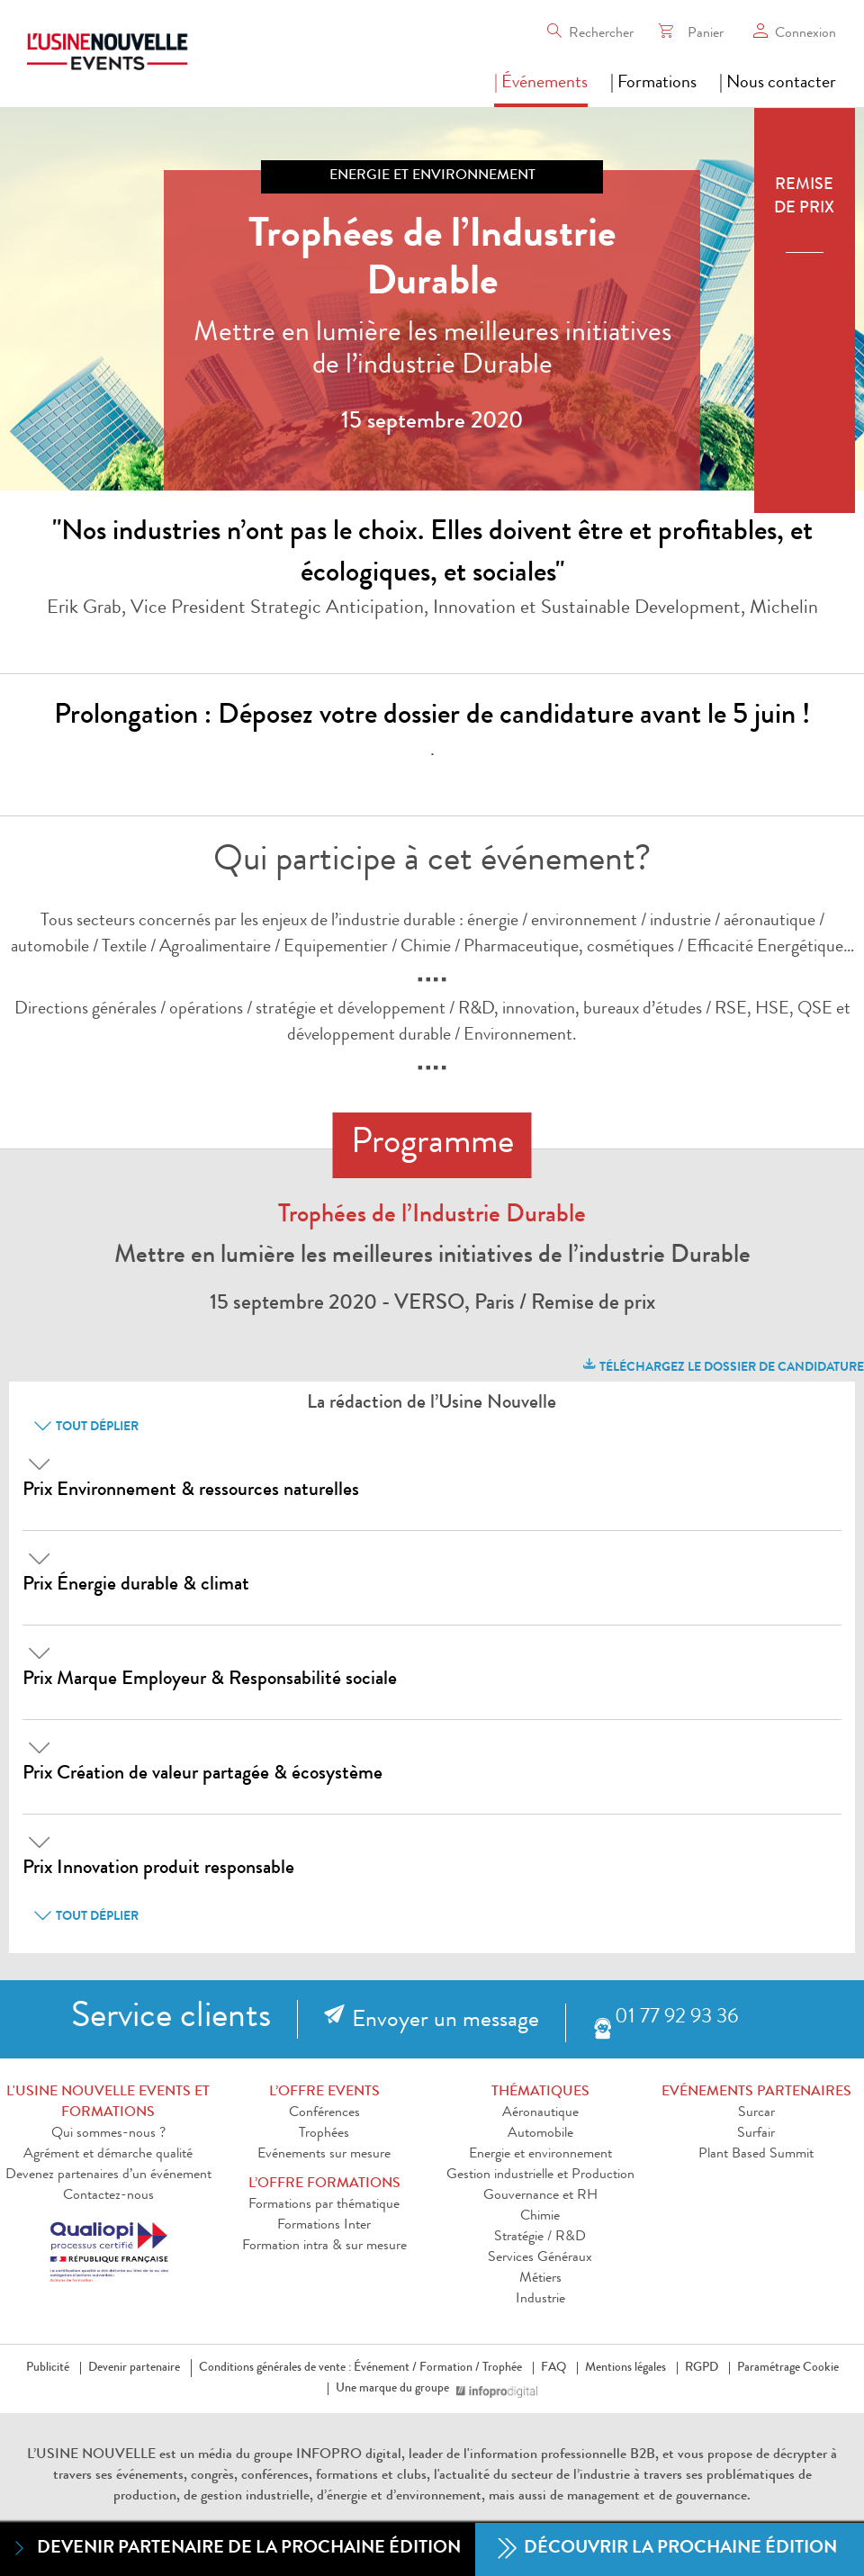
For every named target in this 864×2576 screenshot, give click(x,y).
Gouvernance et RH (540, 2196)
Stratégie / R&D (540, 2237)
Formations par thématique (324, 2205)
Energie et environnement (540, 2155)
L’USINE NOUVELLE (91, 2455)
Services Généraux (540, 2258)
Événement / (385, 2368)
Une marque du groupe (396, 2388)
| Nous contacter (777, 84)
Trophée (502, 2368)
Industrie (540, 2299)
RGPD (701, 2368)
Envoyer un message (445, 2021)
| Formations (653, 84)
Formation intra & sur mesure (324, 2246)
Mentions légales (625, 2368)
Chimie (540, 2217)
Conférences (324, 2113)
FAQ (553, 2368)
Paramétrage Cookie (788, 2368)
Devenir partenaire (134, 2368)
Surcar (756, 2113)
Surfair (756, 2134)
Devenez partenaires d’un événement (108, 2175)
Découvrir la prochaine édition (667, 2549)
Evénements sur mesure (324, 2155)
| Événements (541, 84)
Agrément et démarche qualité (108, 2155)
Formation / (449, 2368)
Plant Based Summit (756, 2155)
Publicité (47, 2368)
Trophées (324, 2134)
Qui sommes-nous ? (108, 2134)
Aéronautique (540, 2113)
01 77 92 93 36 (676, 2018)
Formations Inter (324, 2226)
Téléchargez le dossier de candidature (722, 1365)
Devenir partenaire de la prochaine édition (235, 2548)
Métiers (540, 2279)
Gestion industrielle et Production (540, 2175)
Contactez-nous (108, 2196)
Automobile (540, 2134)
